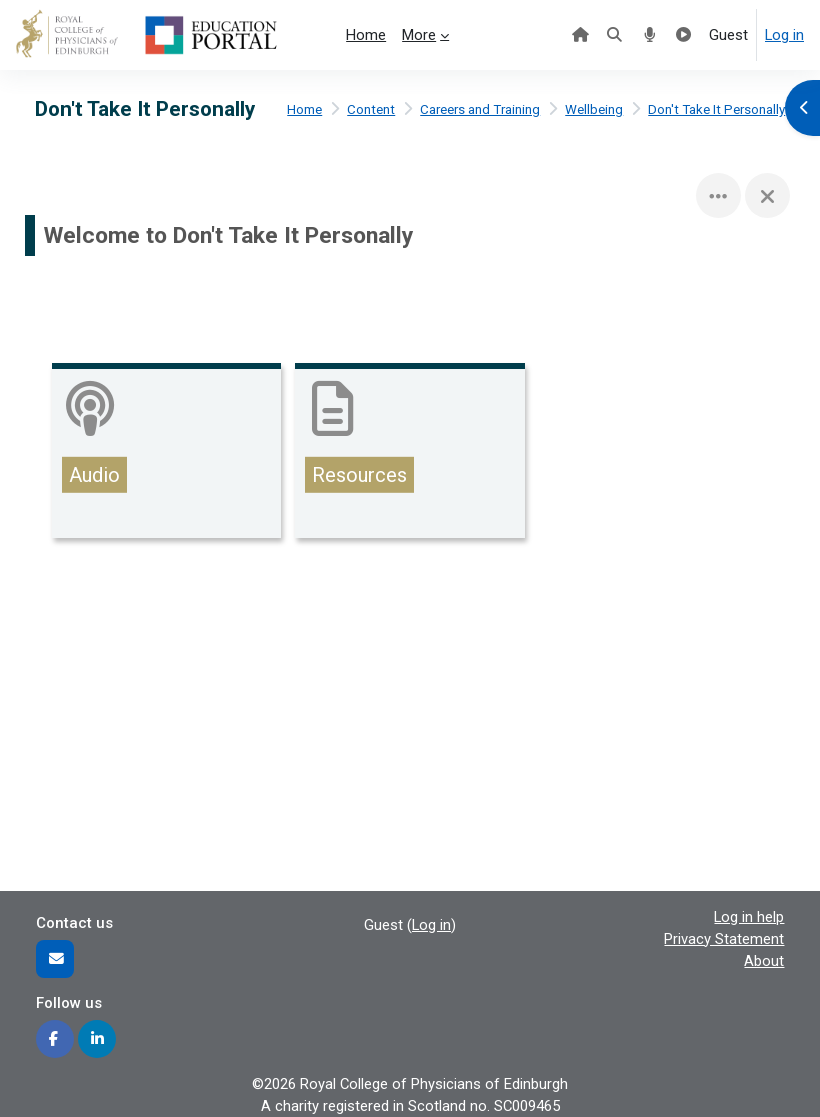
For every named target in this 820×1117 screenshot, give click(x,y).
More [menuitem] (419, 35)
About (764, 961)
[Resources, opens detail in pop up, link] (409, 453)
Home (304, 109)
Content (371, 109)
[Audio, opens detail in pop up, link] (166, 453)
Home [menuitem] (366, 35)
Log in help (749, 917)
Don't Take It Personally (716, 109)
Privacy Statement (724, 939)
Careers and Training (480, 109)
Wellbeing (594, 109)
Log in (784, 35)
